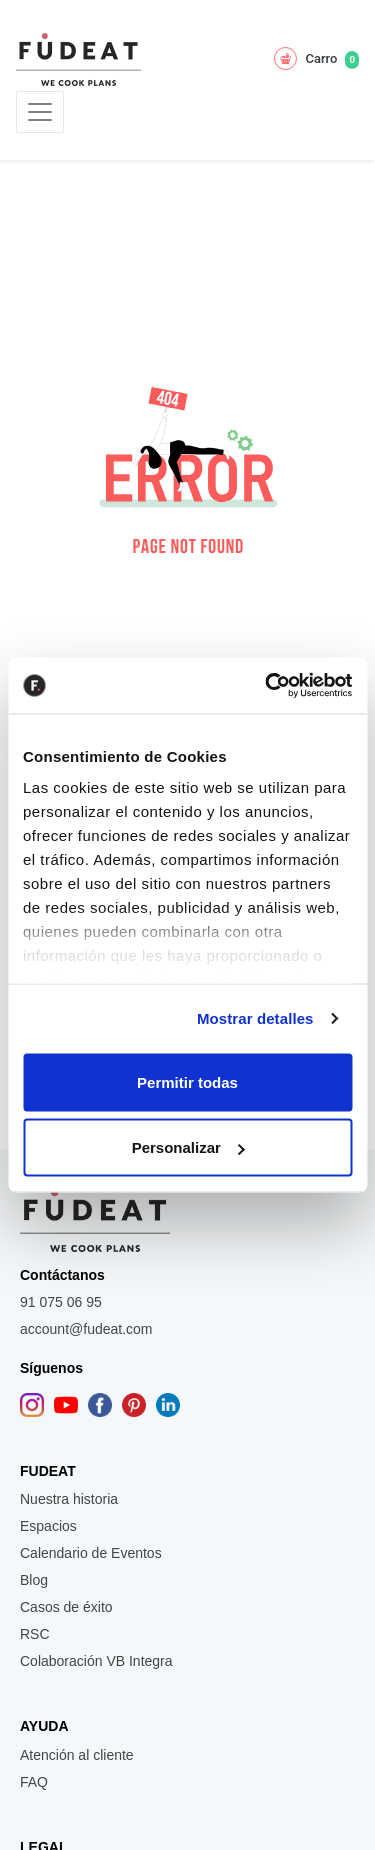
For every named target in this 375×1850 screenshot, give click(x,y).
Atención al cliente (77, 1755)
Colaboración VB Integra (96, 1661)
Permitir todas (187, 1081)
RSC (35, 1634)
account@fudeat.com (86, 1329)
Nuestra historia (69, 1499)
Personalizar (188, 1147)
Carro (316, 58)
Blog (34, 1580)
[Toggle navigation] (40, 112)
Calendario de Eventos (91, 1553)
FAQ (34, 1782)
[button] (188, 466)
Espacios (48, 1526)
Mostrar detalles (255, 1018)
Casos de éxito (66, 1607)
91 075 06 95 (61, 1302)
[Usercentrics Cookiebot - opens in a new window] (267, 686)
